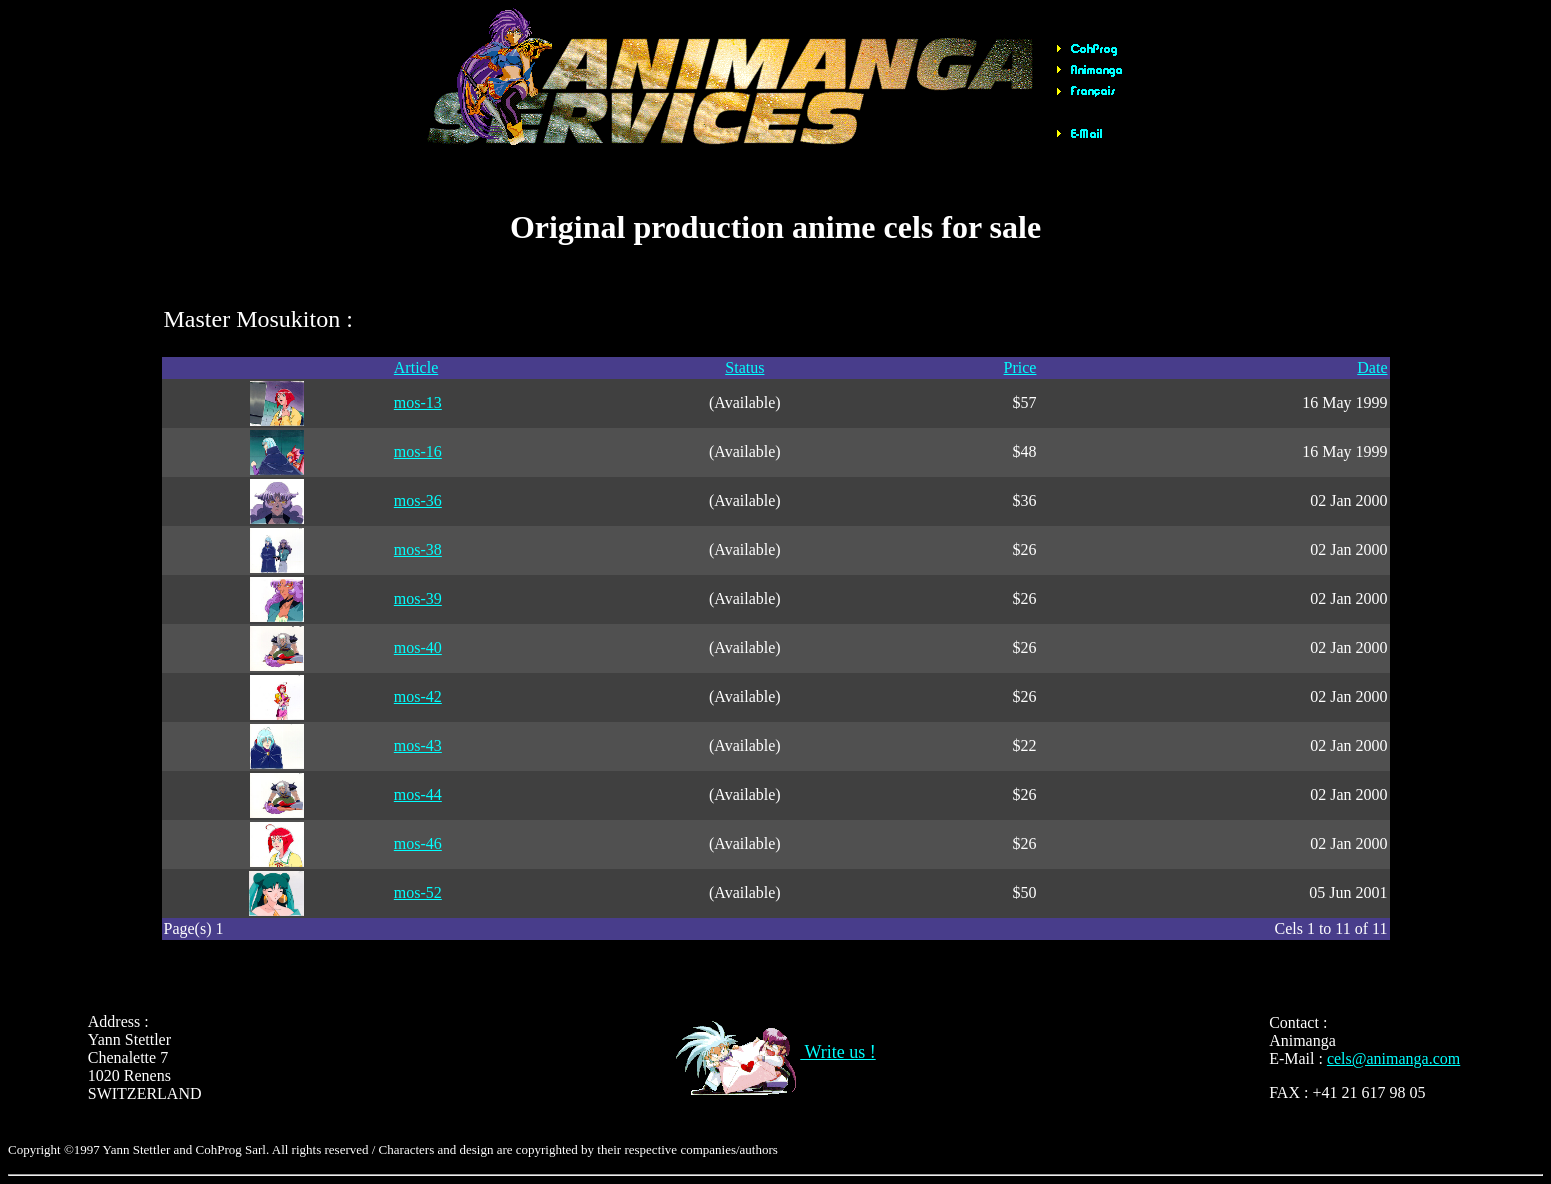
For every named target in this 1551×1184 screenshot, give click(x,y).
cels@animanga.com (1393, 1058)
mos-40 (418, 647)
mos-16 (418, 451)
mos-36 (418, 500)
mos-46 (418, 843)
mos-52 (418, 892)
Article (416, 367)
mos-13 (418, 402)
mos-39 (418, 598)
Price (1020, 367)
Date (1372, 367)
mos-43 (418, 745)
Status (744, 367)
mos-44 (418, 794)
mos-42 (418, 696)
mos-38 (418, 549)
